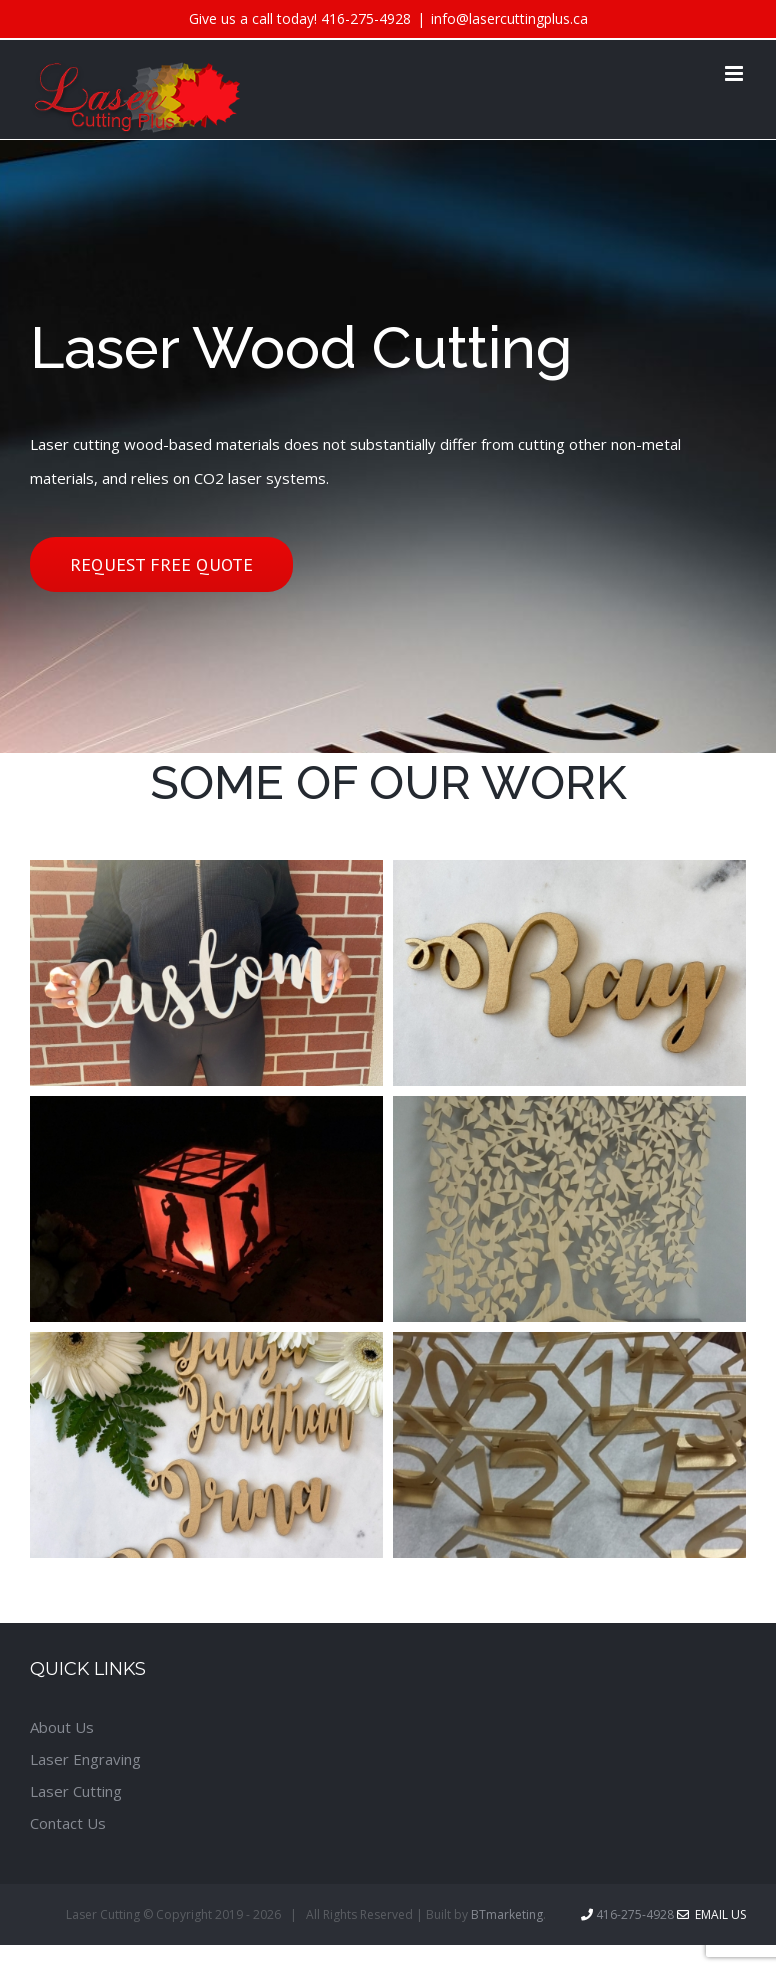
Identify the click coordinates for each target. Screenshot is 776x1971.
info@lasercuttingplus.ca (509, 18)
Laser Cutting (76, 1791)
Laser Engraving (85, 1759)
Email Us (711, 1914)
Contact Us (68, 1823)
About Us (62, 1727)
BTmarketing (507, 1914)
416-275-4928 (366, 18)
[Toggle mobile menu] (735, 73)
